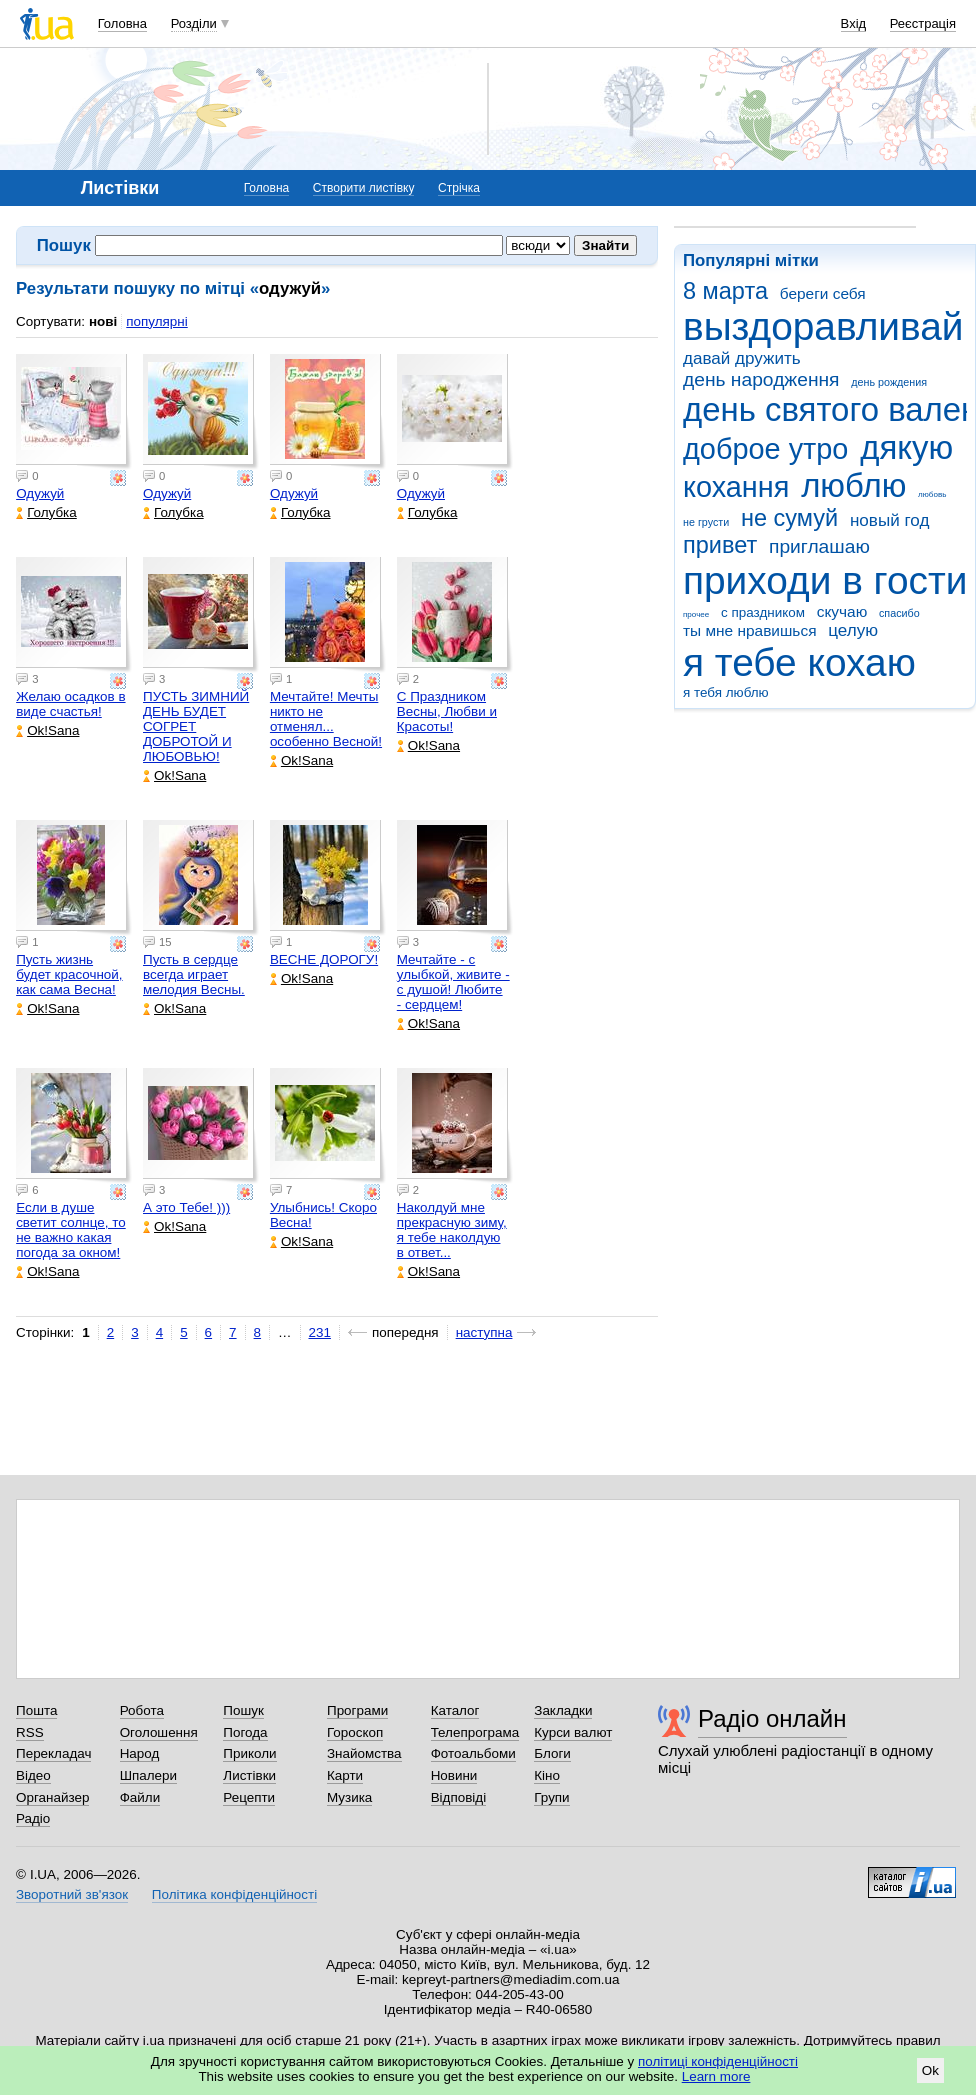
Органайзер (52, 1797)
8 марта (725, 291)
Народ (140, 1753)
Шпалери (148, 1775)
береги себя (823, 293)
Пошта (36, 1710)
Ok (930, 2070)
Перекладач (53, 1753)
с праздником (763, 612)
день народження (761, 379)
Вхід (854, 23)
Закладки (563, 1710)
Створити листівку (364, 188)
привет (720, 545)
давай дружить (742, 358)
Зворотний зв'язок (72, 1894)
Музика (349, 1797)
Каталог (455, 1710)
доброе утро (765, 449)
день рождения (889, 382)
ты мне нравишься (750, 630)
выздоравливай (823, 326)
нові (103, 321)
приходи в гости (825, 580)
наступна (484, 1332)
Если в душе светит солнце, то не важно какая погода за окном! (71, 1230)
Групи (551, 1797)
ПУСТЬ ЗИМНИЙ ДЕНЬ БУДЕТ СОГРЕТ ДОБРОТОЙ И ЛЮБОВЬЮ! (196, 726)
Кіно (547, 1775)
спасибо (899, 613)
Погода (245, 1732)
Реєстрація (923, 23)
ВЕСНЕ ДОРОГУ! (324, 959)
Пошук (243, 1710)
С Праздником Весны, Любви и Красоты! (447, 711)
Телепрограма (475, 1732)
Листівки (249, 1775)
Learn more (716, 2076)
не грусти (706, 522)
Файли (140, 1797)
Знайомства (364, 1753)
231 (320, 1332)
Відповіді (459, 1797)
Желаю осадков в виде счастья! (70, 704)
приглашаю (819, 546)
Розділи (194, 23)
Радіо (33, 1818)
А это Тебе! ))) (186, 1207)
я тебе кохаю (799, 662)
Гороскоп (355, 1732)
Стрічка (459, 188)
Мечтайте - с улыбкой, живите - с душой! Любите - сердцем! (453, 982)
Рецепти (249, 1797)
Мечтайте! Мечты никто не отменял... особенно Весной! (326, 719)
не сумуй (789, 518)
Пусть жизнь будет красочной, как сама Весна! (69, 974)
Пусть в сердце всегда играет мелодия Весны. (194, 974)
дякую (906, 447)
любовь (932, 494)
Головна (122, 23)
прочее (696, 614)
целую (853, 630)
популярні (156, 321)
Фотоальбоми (473, 1753)
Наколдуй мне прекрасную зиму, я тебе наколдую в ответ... (452, 1230)
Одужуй (40, 493)
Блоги (552, 1753)
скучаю (842, 611)
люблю (853, 485)
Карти (345, 1775)
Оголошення (159, 1732)
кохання (736, 487)
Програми (357, 1710)
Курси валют (573, 1732)
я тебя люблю (726, 692)
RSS (30, 1732)
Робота (142, 1710)
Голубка (46, 512)
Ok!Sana (47, 730)
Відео (33, 1775)
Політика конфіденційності (234, 1894)
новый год (889, 520)
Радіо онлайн (772, 1718)
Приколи (249, 1753)
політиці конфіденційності (718, 2061)
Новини (454, 1775)
